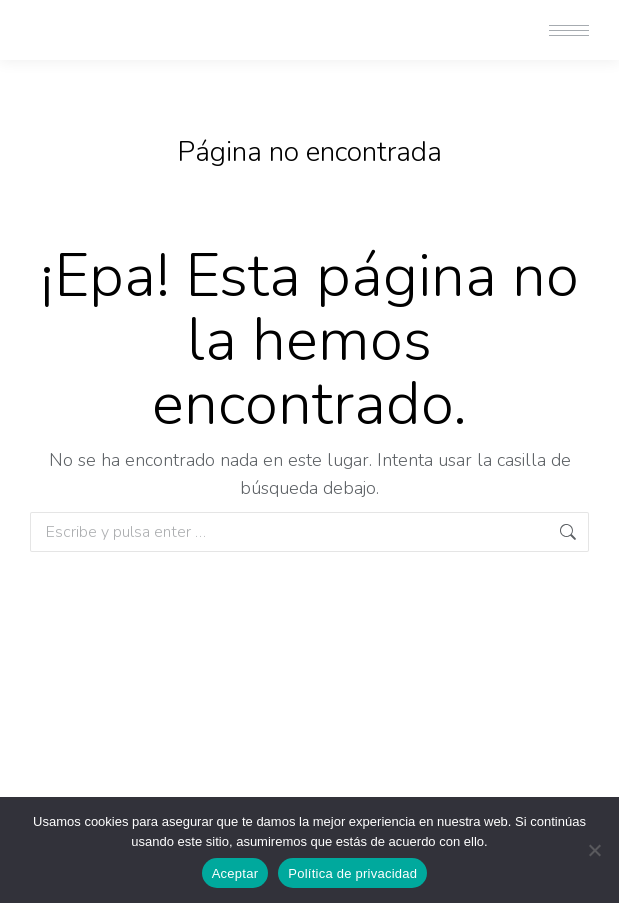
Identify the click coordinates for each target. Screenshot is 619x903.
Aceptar (235, 873)
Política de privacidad (352, 873)
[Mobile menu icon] (569, 30)
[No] (594, 850)
